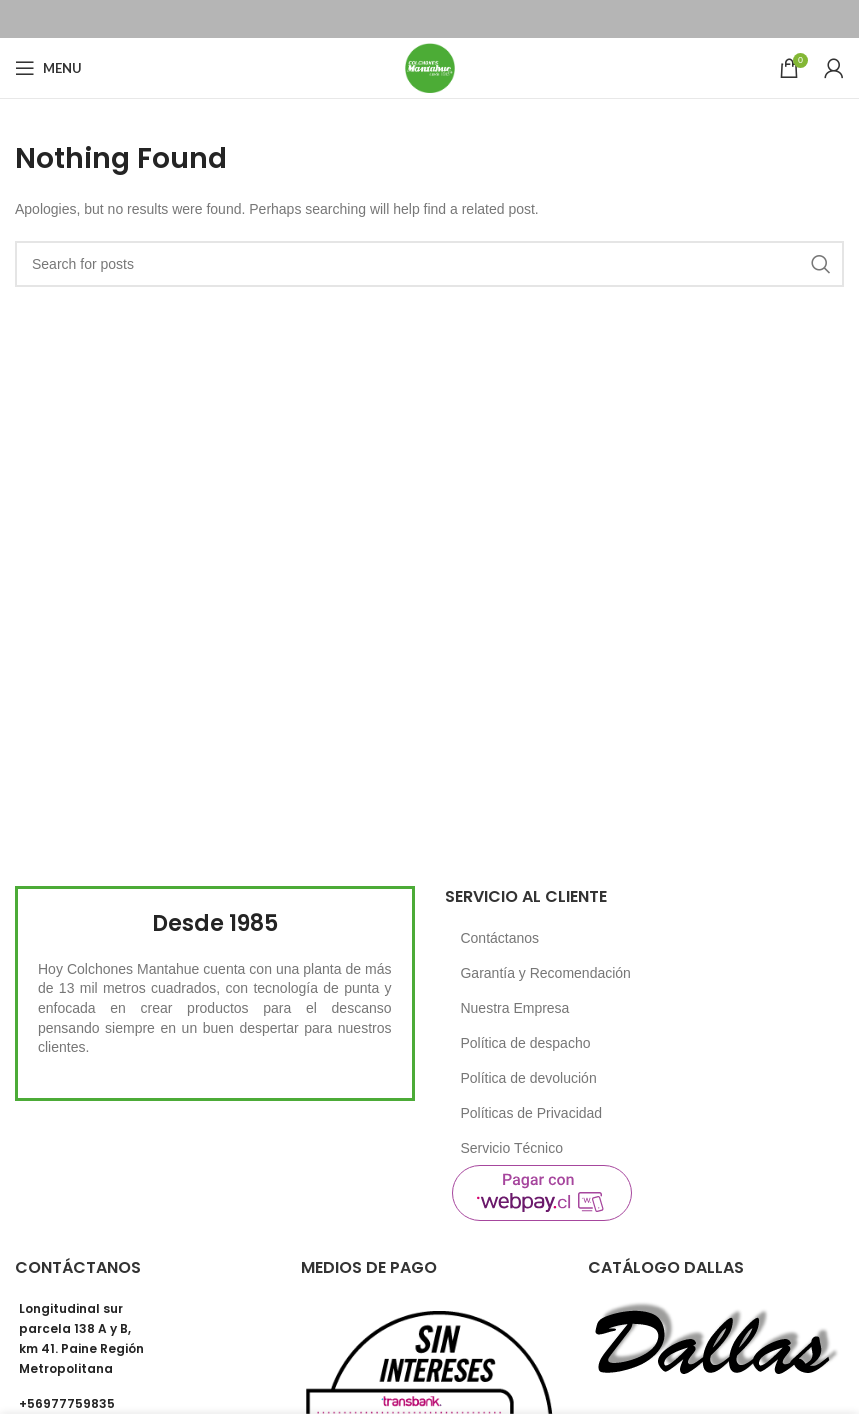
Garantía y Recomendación (545, 973)
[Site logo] (430, 67)
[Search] (429, 264)
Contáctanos (499, 938)
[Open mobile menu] (48, 68)
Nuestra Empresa (514, 1008)
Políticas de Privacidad (531, 1113)
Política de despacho (525, 1043)
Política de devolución (528, 1078)
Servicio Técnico (511, 1148)
